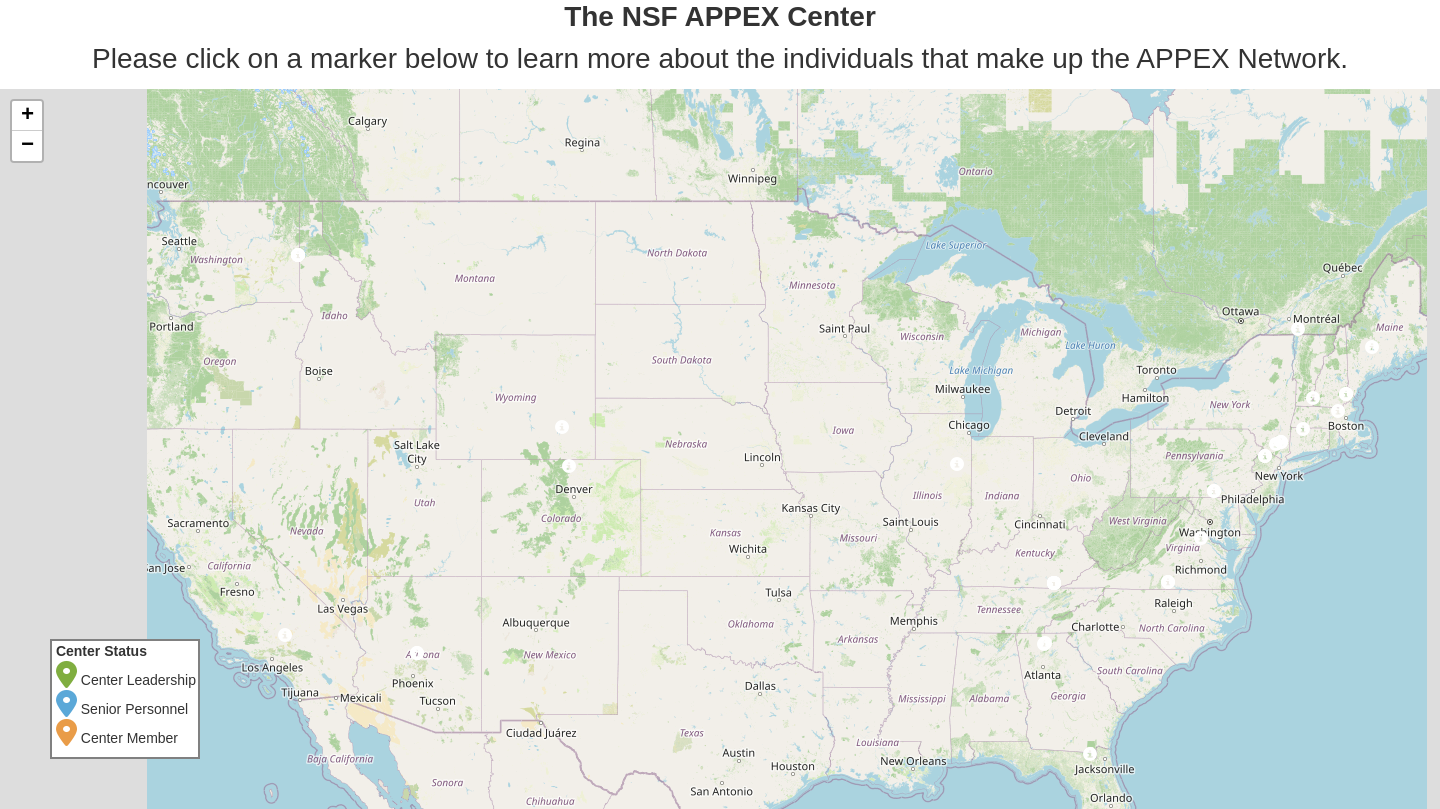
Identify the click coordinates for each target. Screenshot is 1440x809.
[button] (1089, 757)
